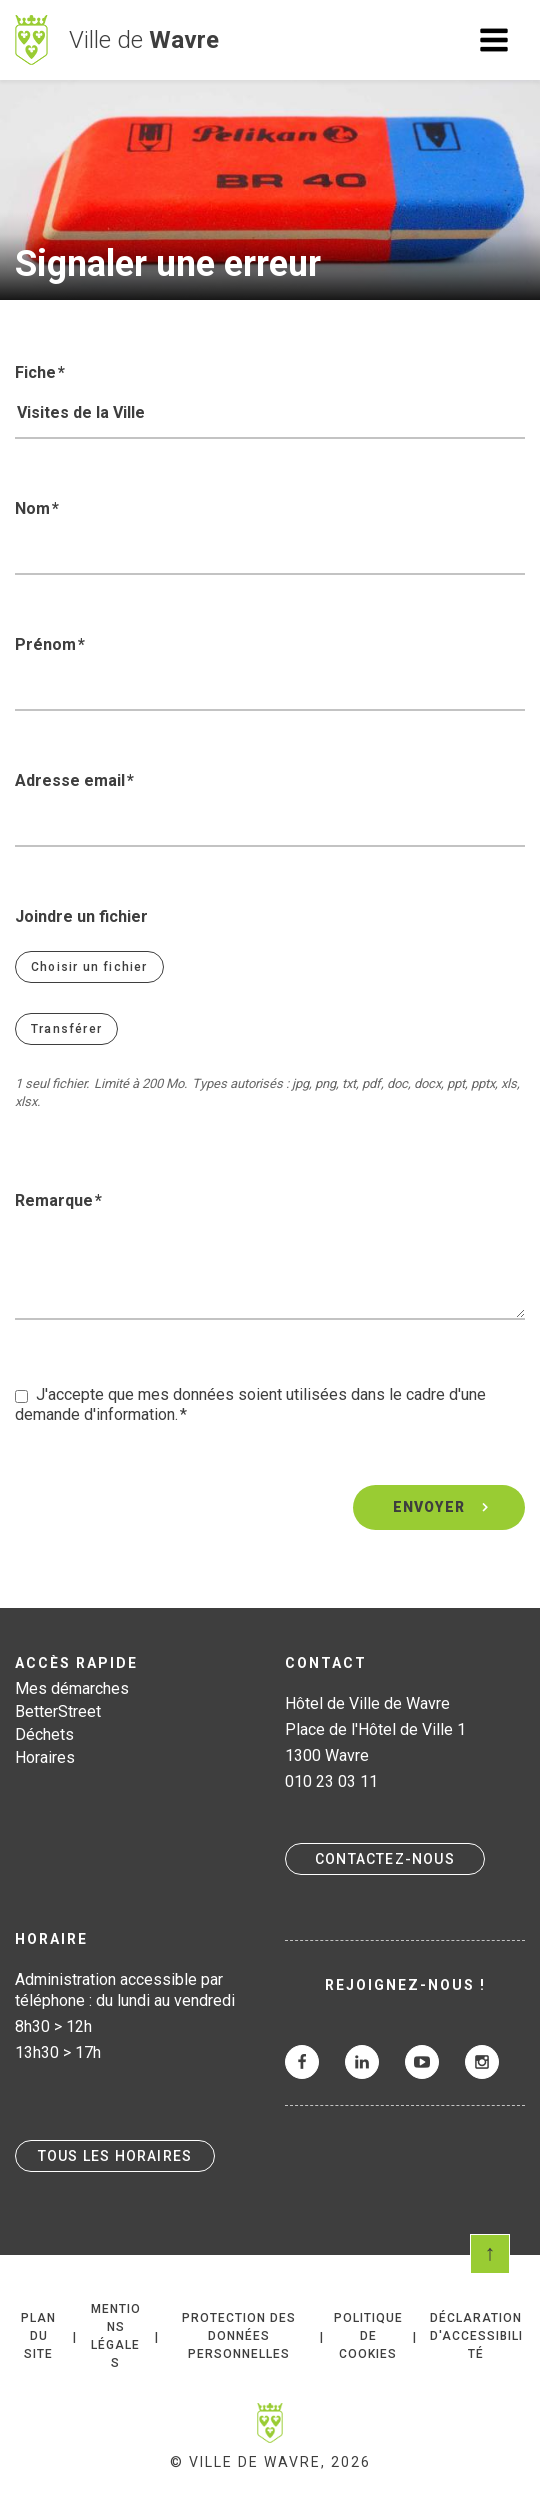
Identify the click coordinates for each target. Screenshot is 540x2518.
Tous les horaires (115, 2156)
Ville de (144, 40)
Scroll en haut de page (490, 2254)
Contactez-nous (385, 1859)
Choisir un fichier (89, 967)
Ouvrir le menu (494, 40)
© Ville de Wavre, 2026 (270, 2462)
